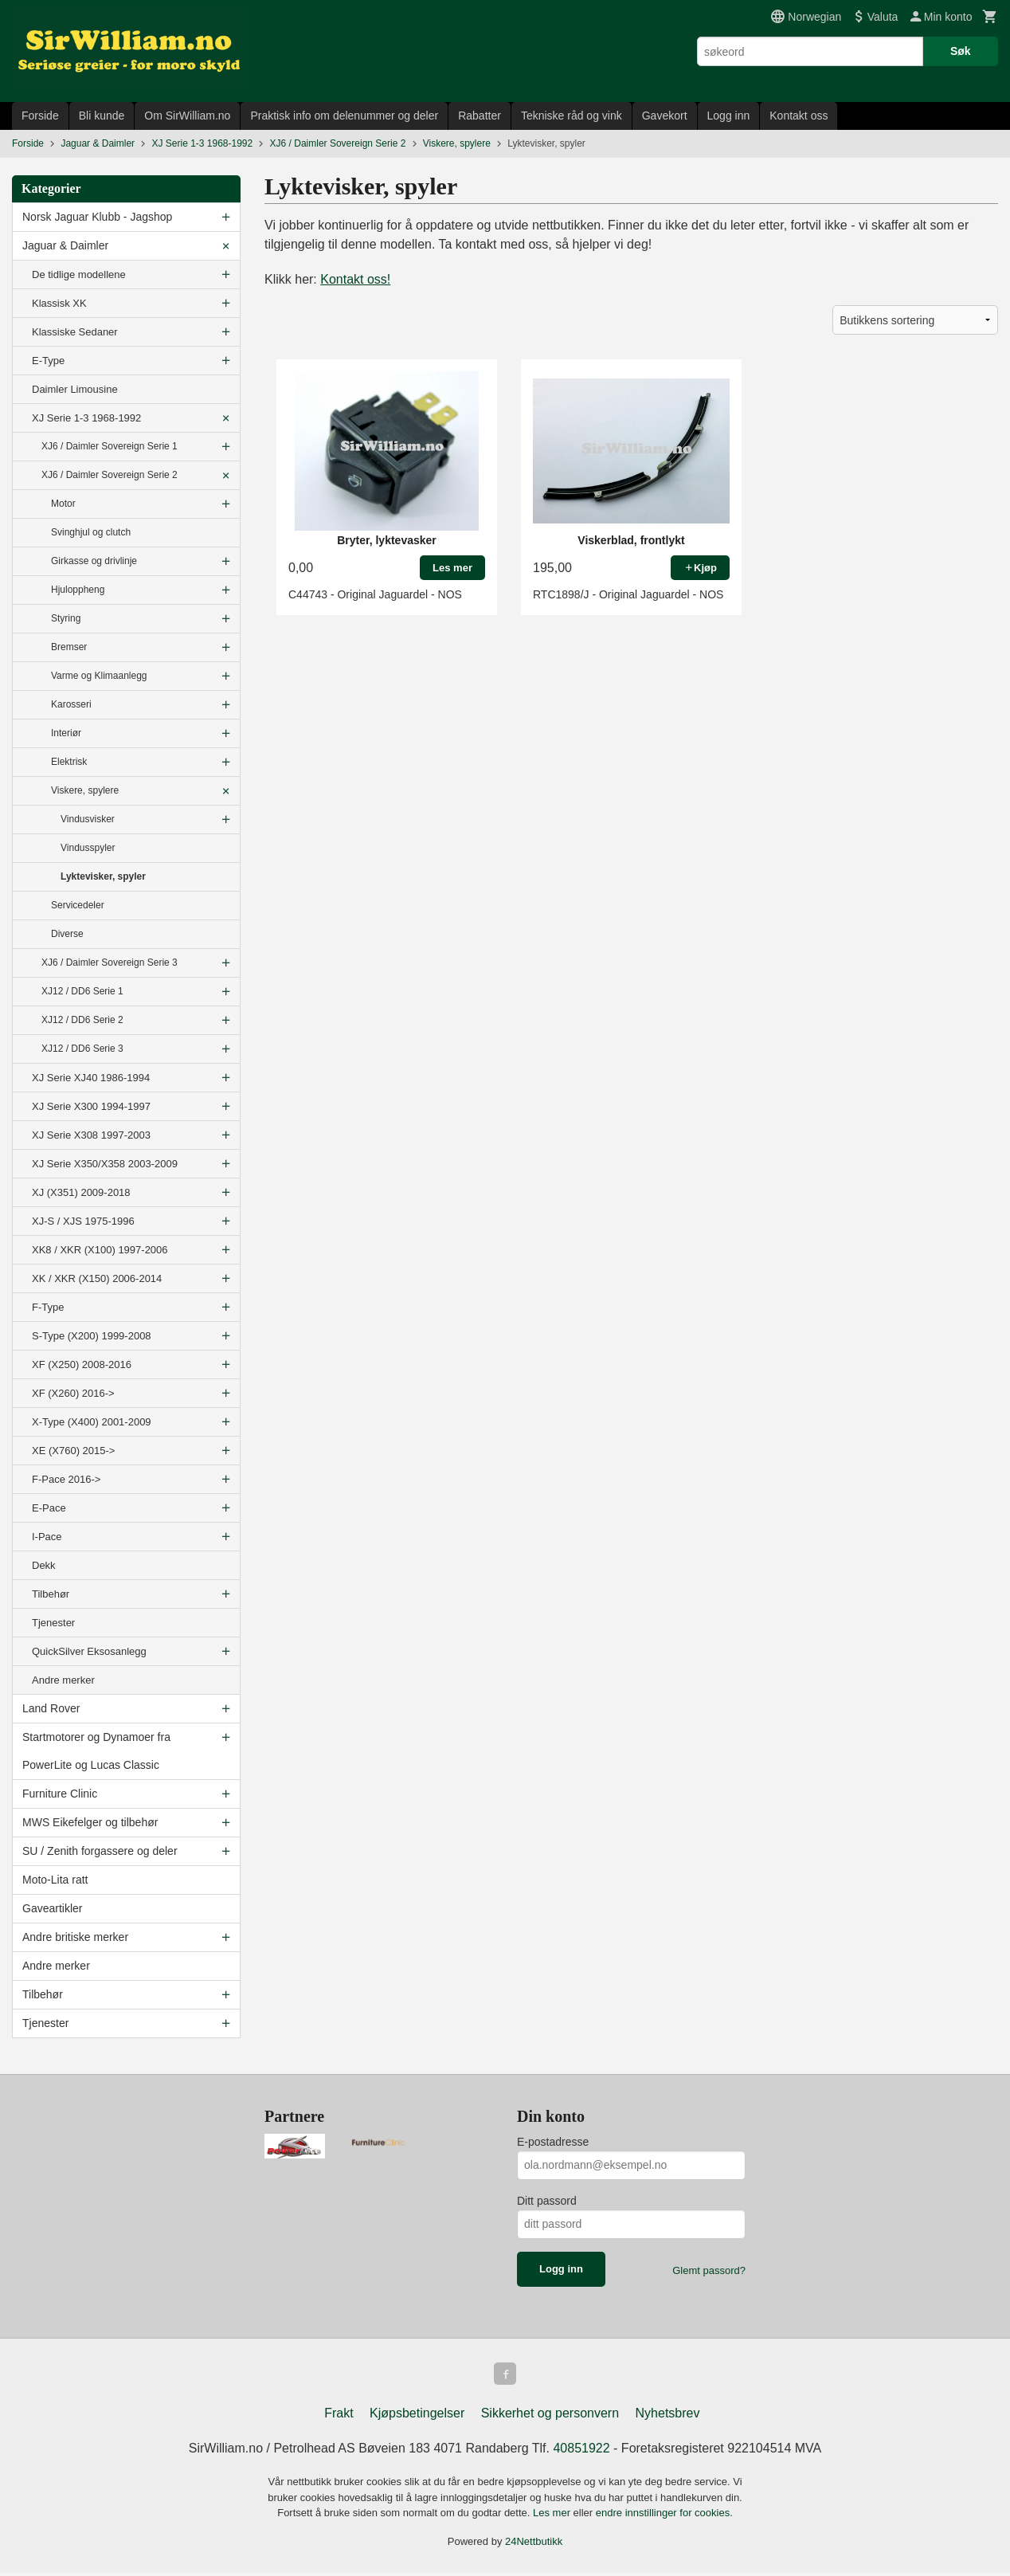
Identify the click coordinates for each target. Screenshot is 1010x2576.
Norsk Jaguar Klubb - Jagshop (97, 216)
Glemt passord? (709, 2270)
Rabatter (479, 115)
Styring (65, 618)
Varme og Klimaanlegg (99, 675)
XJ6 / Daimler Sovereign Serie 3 (109, 962)
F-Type (48, 1307)
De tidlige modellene (79, 274)
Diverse (67, 933)
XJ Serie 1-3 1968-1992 (86, 418)
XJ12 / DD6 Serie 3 (82, 1048)
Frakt (338, 2416)
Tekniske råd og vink (571, 115)
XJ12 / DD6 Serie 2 (82, 1019)
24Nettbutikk (533, 2545)
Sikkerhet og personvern (550, 2416)
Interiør (66, 733)
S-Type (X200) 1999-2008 (91, 1336)
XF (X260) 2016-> (73, 1393)
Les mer (553, 2516)
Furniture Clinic (59, 1793)
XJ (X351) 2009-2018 (81, 1192)
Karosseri (71, 704)
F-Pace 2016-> (66, 1479)
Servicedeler (77, 905)
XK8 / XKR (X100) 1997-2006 (100, 1250)
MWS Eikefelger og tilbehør (90, 1822)
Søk (960, 51)
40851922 (581, 2451)
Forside (40, 115)
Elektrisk (69, 761)
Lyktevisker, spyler (103, 876)
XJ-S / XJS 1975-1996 (83, 1221)
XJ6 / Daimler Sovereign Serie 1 (109, 446)
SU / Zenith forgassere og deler (100, 1851)
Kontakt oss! (355, 279)
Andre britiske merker (75, 1937)
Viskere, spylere (85, 790)
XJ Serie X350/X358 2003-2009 (105, 1164)
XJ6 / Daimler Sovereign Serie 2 (109, 474)
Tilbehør (50, 1594)
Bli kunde (102, 115)
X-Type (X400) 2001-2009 (91, 1422)
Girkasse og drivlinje (94, 561)
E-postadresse (553, 2141)
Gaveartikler (52, 1908)
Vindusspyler (88, 847)
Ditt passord (547, 2200)
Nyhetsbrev (668, 2416)
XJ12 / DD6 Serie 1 (82, 991)
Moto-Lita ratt (55, 1879)
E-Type (48, 361)
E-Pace (49, 1508)
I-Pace (47, 1537)
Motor (63, 503)
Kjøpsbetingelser (417, 2416)
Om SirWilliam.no (187, 115)
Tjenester (53, 1623)
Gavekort (664, 115)
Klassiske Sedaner (75, 332)
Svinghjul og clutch (91, 532)
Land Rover (51, 1708)
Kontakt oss (798, 115)
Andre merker (63, 1680)
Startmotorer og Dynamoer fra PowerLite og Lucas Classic (96, 1751)
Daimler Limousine (75, 389)
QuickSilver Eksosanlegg (89, 1651)
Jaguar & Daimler (65, 245)
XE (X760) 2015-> (73, 1451)
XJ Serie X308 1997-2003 (91, 1135)
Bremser (69, 647)
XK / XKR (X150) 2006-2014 (97, 1278)
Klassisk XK (59, 303)
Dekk (44, 1565)
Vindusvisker (88, 819)
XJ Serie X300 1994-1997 (91, 1106)
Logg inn (728, 115)
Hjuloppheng (77, 589)
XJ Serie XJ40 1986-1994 (91, 1078)
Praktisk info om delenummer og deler (344, 115)
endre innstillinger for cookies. (664, 2516)
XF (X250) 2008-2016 (81, 1364)
